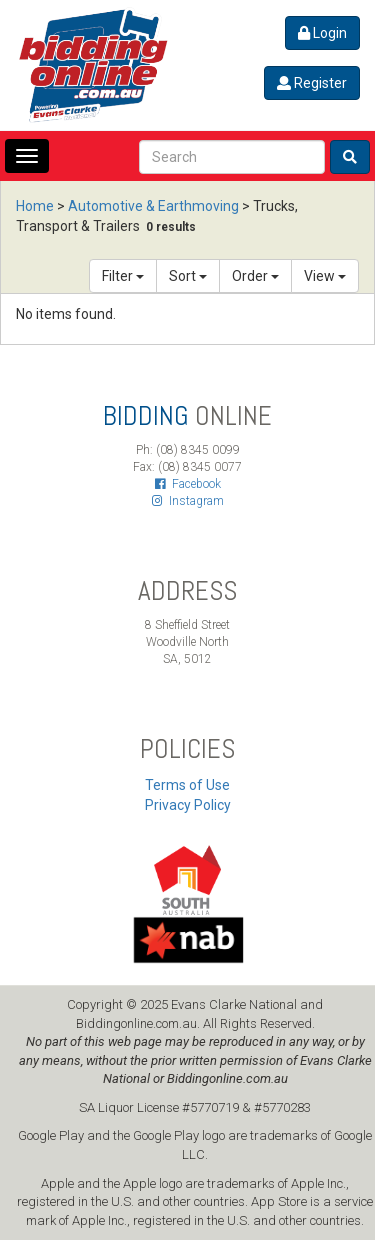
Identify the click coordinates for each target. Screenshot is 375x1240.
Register (312, 83)
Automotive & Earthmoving (153, 206)
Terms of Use (187, 785)
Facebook (188, 484)
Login (322, 33)
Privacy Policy (188, 805)
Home (35, 206)
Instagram (188, 501)
